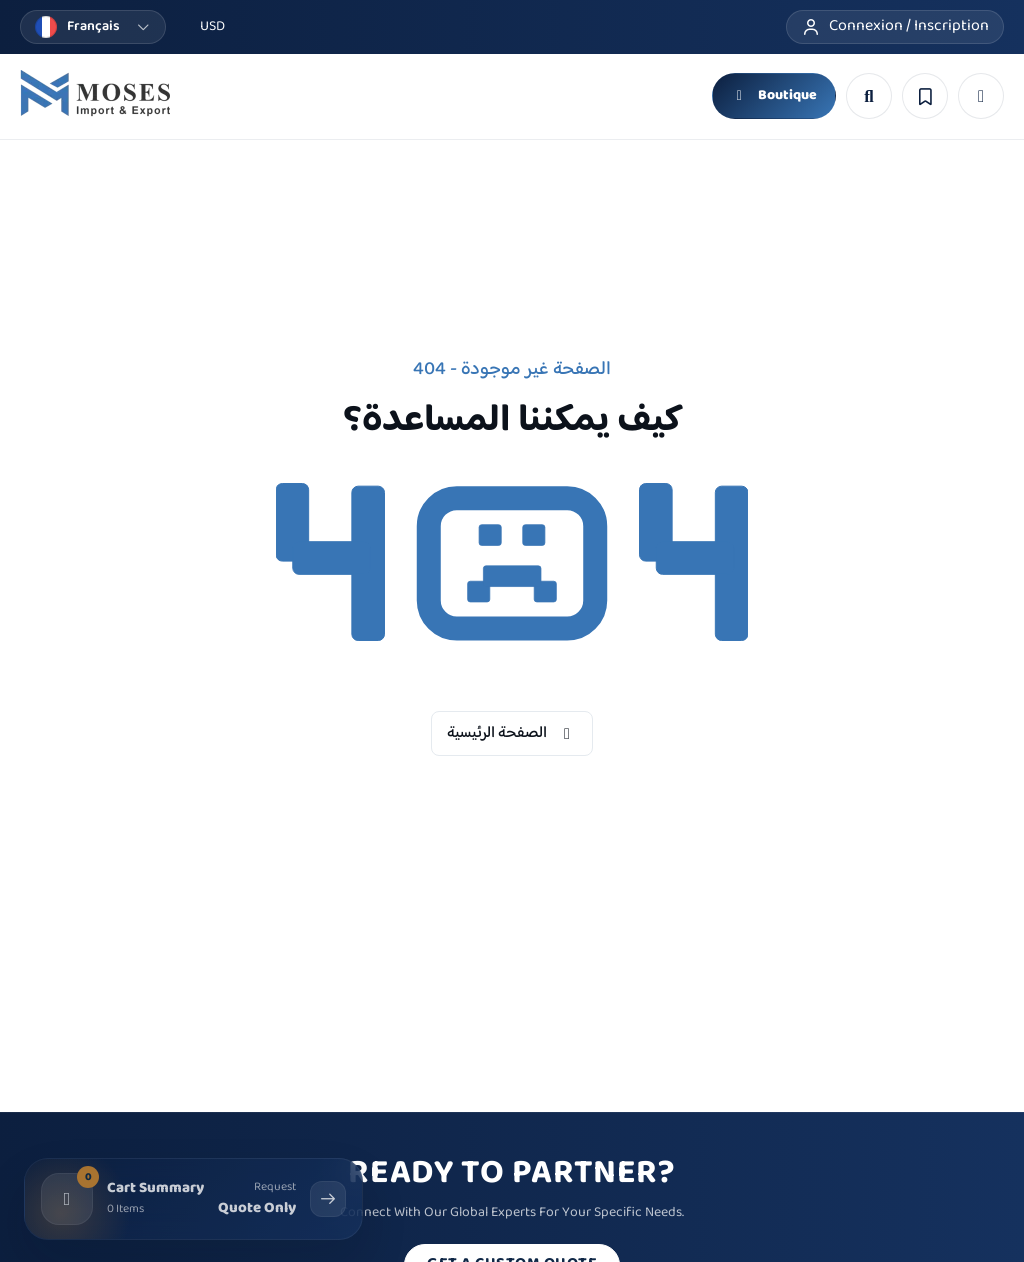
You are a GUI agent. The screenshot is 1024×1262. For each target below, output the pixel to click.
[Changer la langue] (93, 27)
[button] (981, 96)
